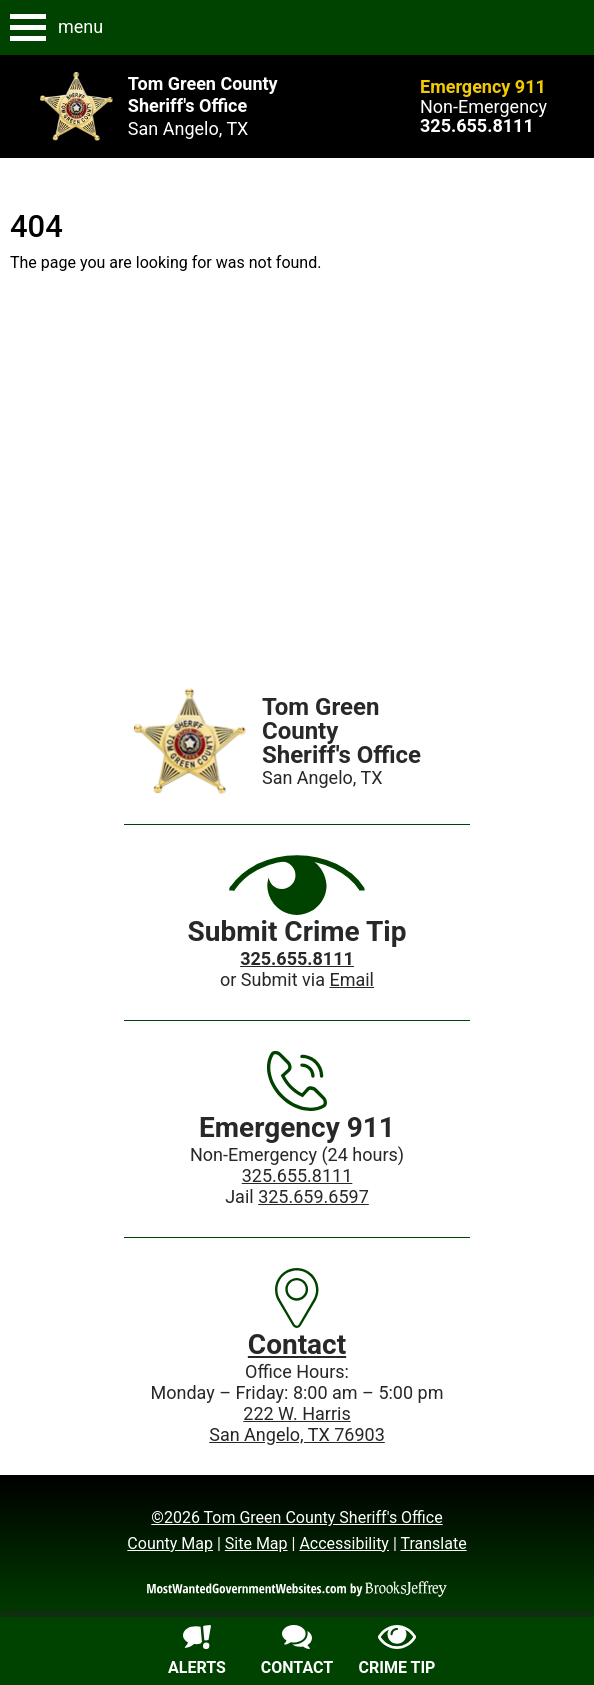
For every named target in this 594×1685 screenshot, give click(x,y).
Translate (433, 1543)
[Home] (190, 741)
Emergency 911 (483, 86)
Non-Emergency (483, 106)
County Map (170, 1543)
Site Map (256, 1543)
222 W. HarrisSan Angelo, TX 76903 (297, 1424)
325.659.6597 (313, 1196)
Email (351, 979)
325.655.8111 (297, 1175)
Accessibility (344, 1543)
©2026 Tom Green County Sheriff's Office (296, 1517)
